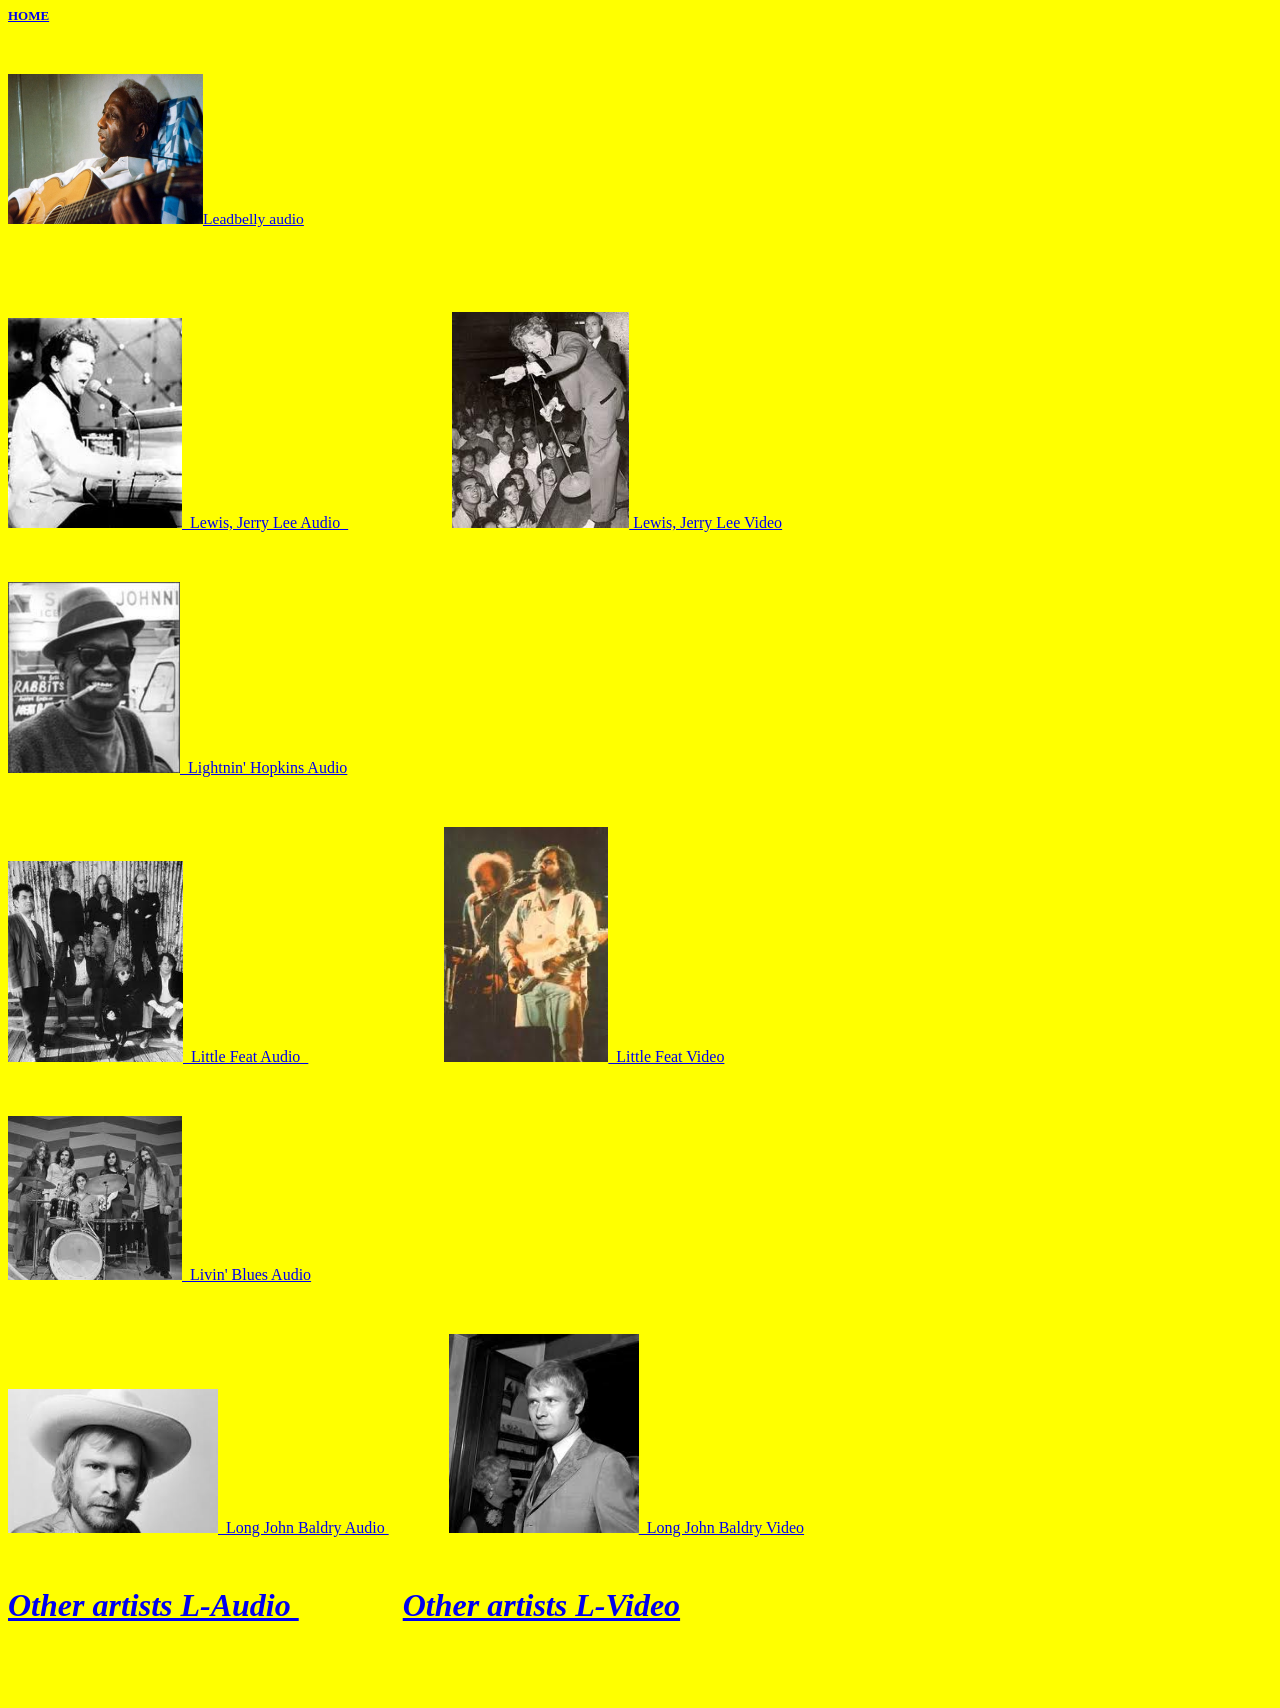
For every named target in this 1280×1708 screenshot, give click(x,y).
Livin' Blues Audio (159, 1274)
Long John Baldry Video (626, 1527)
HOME (28, 15)
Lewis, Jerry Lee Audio (178, 522)
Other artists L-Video (541, 1605)
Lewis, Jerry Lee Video (617, 522)
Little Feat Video (584, 1056)
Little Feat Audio (158, 1056)
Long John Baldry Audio (198, 1527)
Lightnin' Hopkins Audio (177, 767)
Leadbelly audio (253, 218)
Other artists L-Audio (153, 1605)
